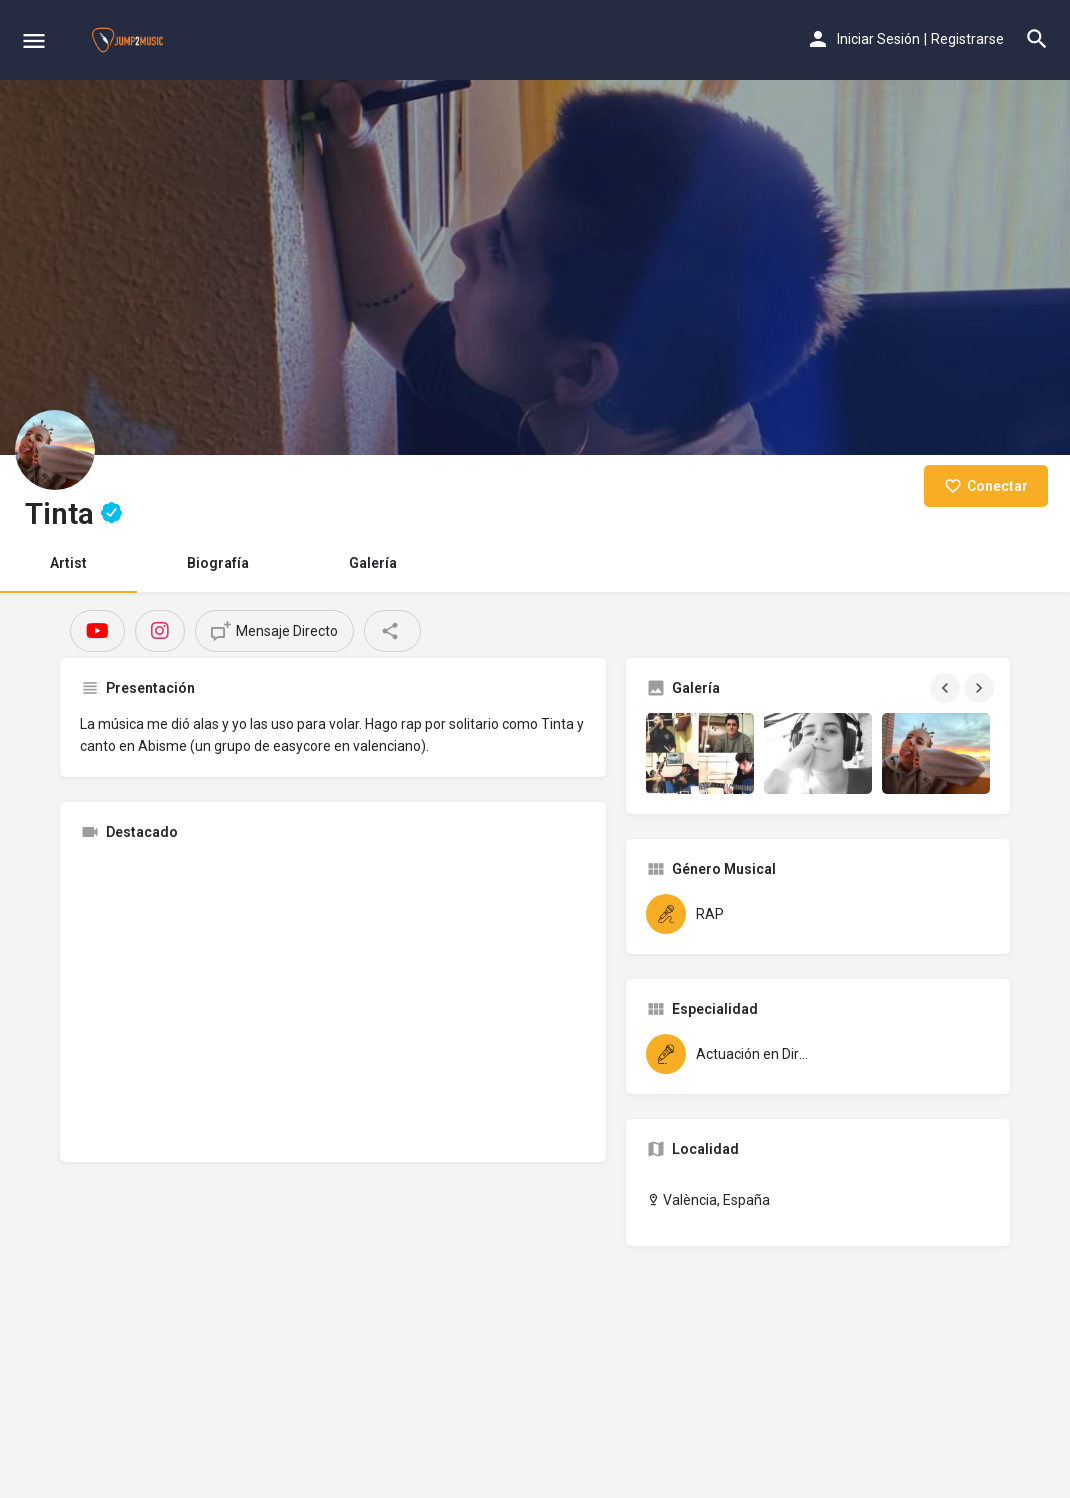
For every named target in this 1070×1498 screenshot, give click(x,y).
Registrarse (967, 39)
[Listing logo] (55, 450)
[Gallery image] (700, 753)
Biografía (218, 563)
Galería (373, 563)
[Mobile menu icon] (34, 40)
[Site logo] (130, 40)
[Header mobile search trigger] (1037, 39)
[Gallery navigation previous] (947, 688)
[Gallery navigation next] (981, 688)
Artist (68, 563)
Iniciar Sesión (878, 39)
